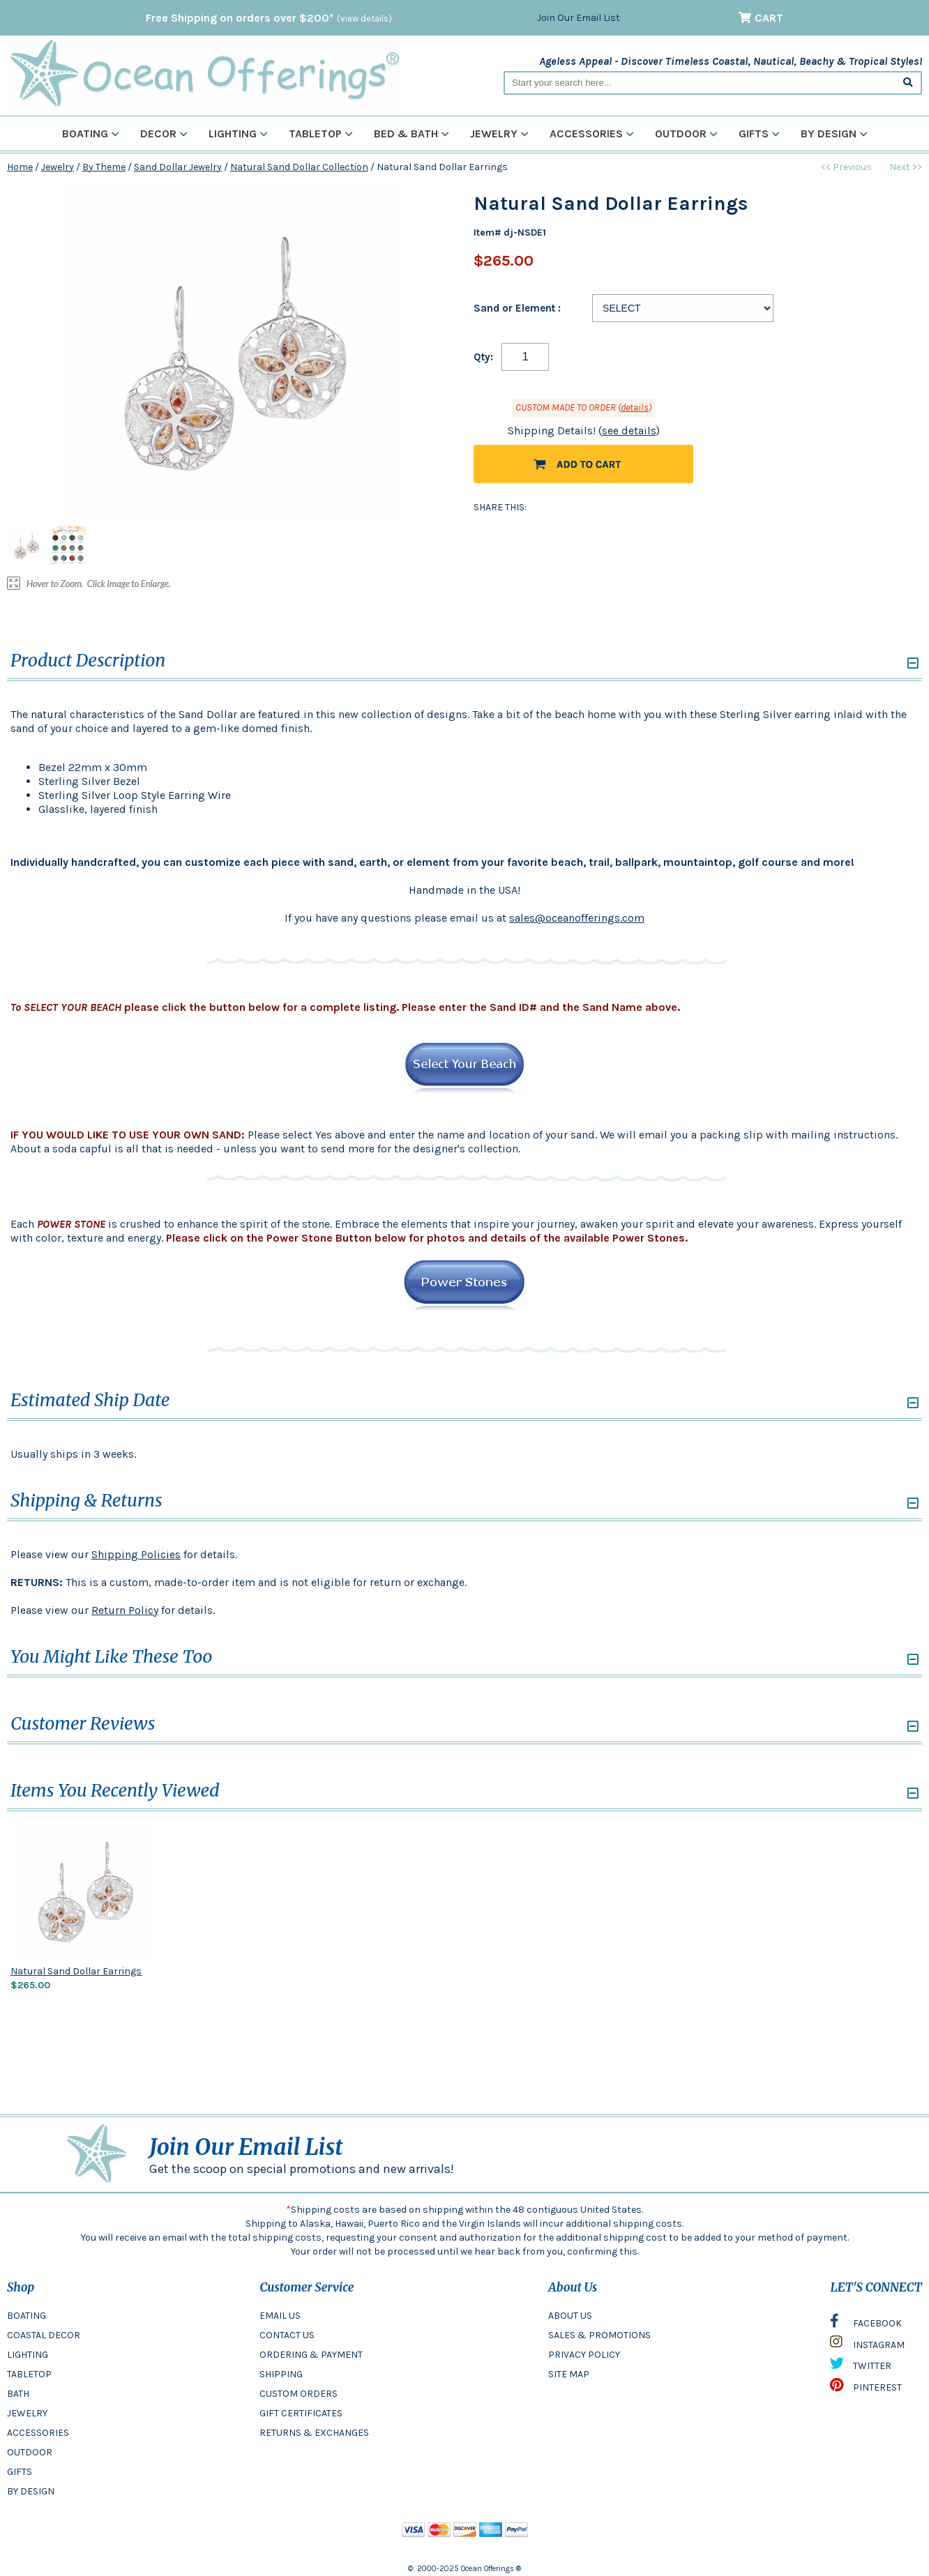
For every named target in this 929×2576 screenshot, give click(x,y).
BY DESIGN (30, 2491)
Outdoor (686, 133)
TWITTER (860, 2366)
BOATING (26, 2316)
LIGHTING (27, 2355)
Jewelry (499, 133)
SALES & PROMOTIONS (599, 2335)
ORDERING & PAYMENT (311, 2355)
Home (20, 167)
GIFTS (19, 2472)
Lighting (238, 133)
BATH (18, 2394)
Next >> (905, 167)
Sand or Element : (517, 308)
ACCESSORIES (38, 2433)
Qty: (483, 357)
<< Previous (846, 167)
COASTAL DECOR (43, 2335)
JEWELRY (27, 2413)
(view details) (364, 18)
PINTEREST (866, 2388)
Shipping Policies (136, 1554)
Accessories (592, 133)
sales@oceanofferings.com (576, 917)
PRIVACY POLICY (584, 2355)
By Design (834, 133)
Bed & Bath (411, 133)
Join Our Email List (578, 18)
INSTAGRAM (867, 2345)
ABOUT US (570, 2316)
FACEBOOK (866, 2324)
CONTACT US (287, 2335)
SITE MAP (568, 2374)
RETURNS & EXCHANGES (314, 2433)
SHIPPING (281, 2374)
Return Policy (124, 1610)
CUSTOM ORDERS (298, 2394)
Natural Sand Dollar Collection (299, 167)
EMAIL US (280, 2316)
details (635, 407)
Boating (90, 133)
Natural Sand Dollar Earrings (76, 1971)
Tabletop (321, 133)
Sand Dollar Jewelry (178, 167)
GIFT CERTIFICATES (300, 2413)
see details (629, 430)
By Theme (104, 167)
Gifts (759, 133)
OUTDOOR (29, 2452)
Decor (164, 133)
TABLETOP (29, 2374)
